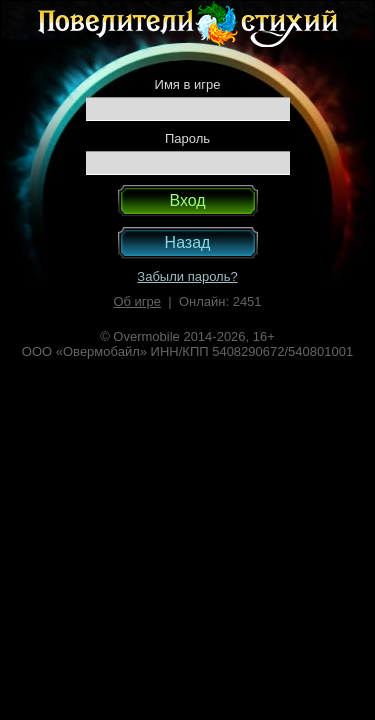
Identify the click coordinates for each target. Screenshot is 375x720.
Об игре (137, 301)
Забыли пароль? (187, 276)
